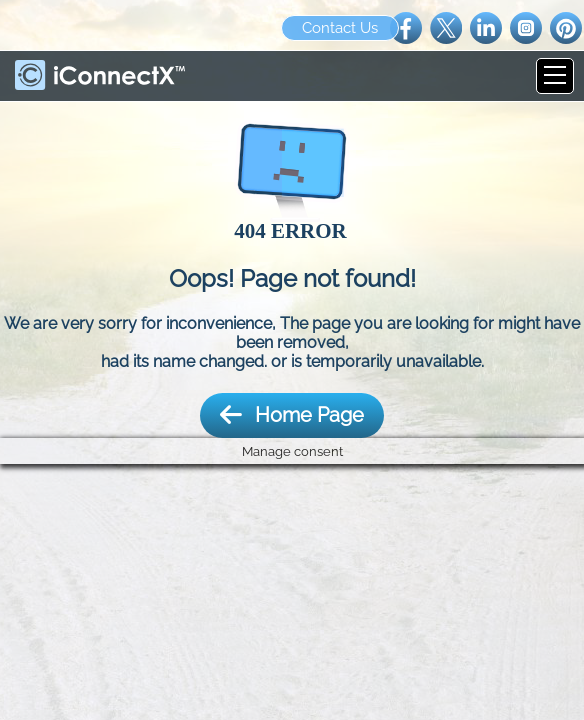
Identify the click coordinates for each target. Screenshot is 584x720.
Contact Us (340, 28)
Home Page (292, 415)
